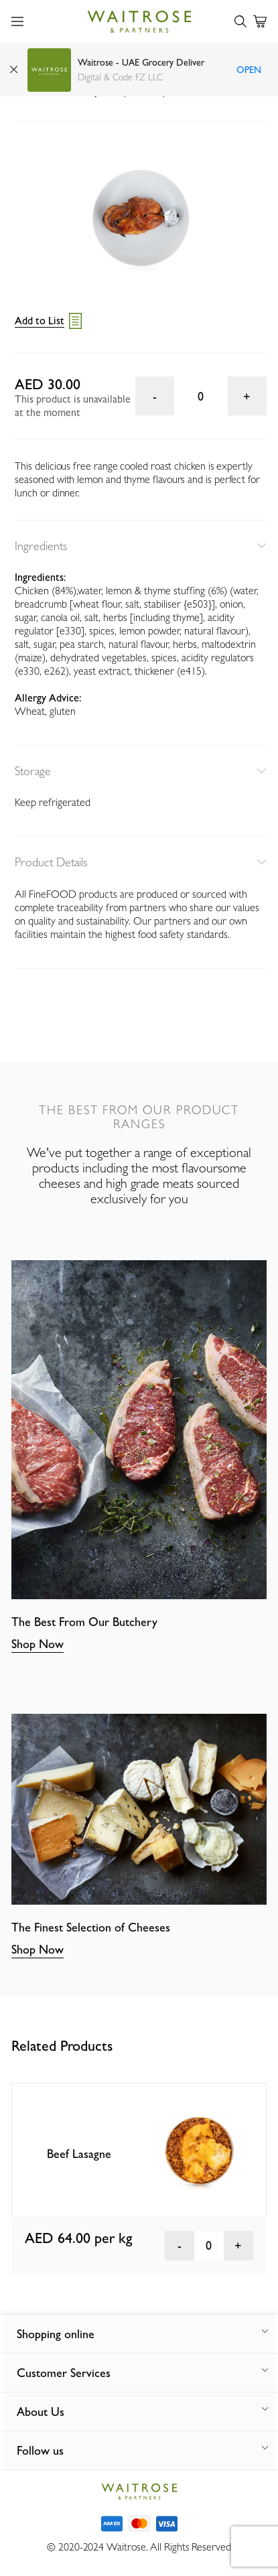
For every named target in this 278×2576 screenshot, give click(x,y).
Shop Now (37, 1644)
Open (248, 69)
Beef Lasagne (79, 2154)
